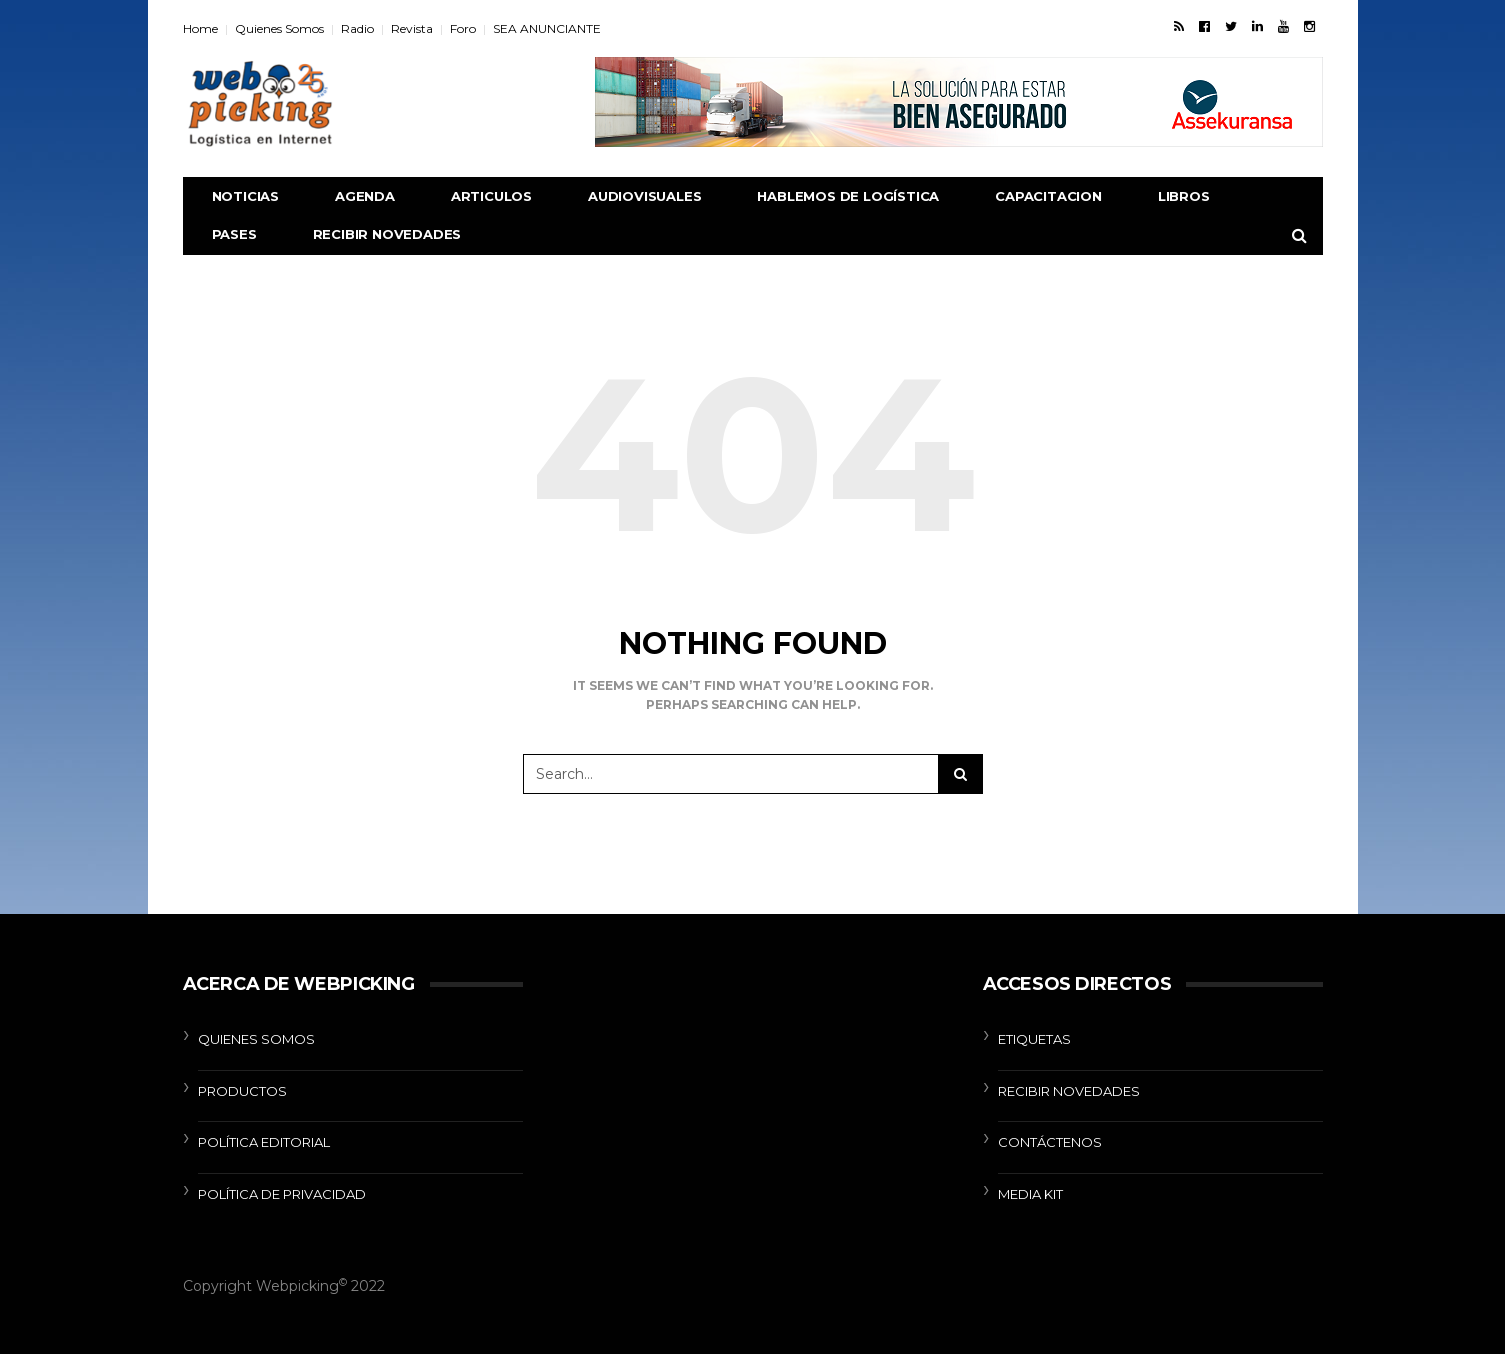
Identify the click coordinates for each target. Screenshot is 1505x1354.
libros (1184, 196)
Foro (463, 28)
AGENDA (365, 196)
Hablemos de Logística (848, 196)
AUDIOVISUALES (644, 196)
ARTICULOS (491, 196)
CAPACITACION (1048, 196)
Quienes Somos (279, 28)
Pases (234, 234)
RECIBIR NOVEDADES (387, 234)
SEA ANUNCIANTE (547, 28)
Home (200, 28)
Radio (357, 28)
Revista (412, 28)
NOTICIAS (245, 196)
